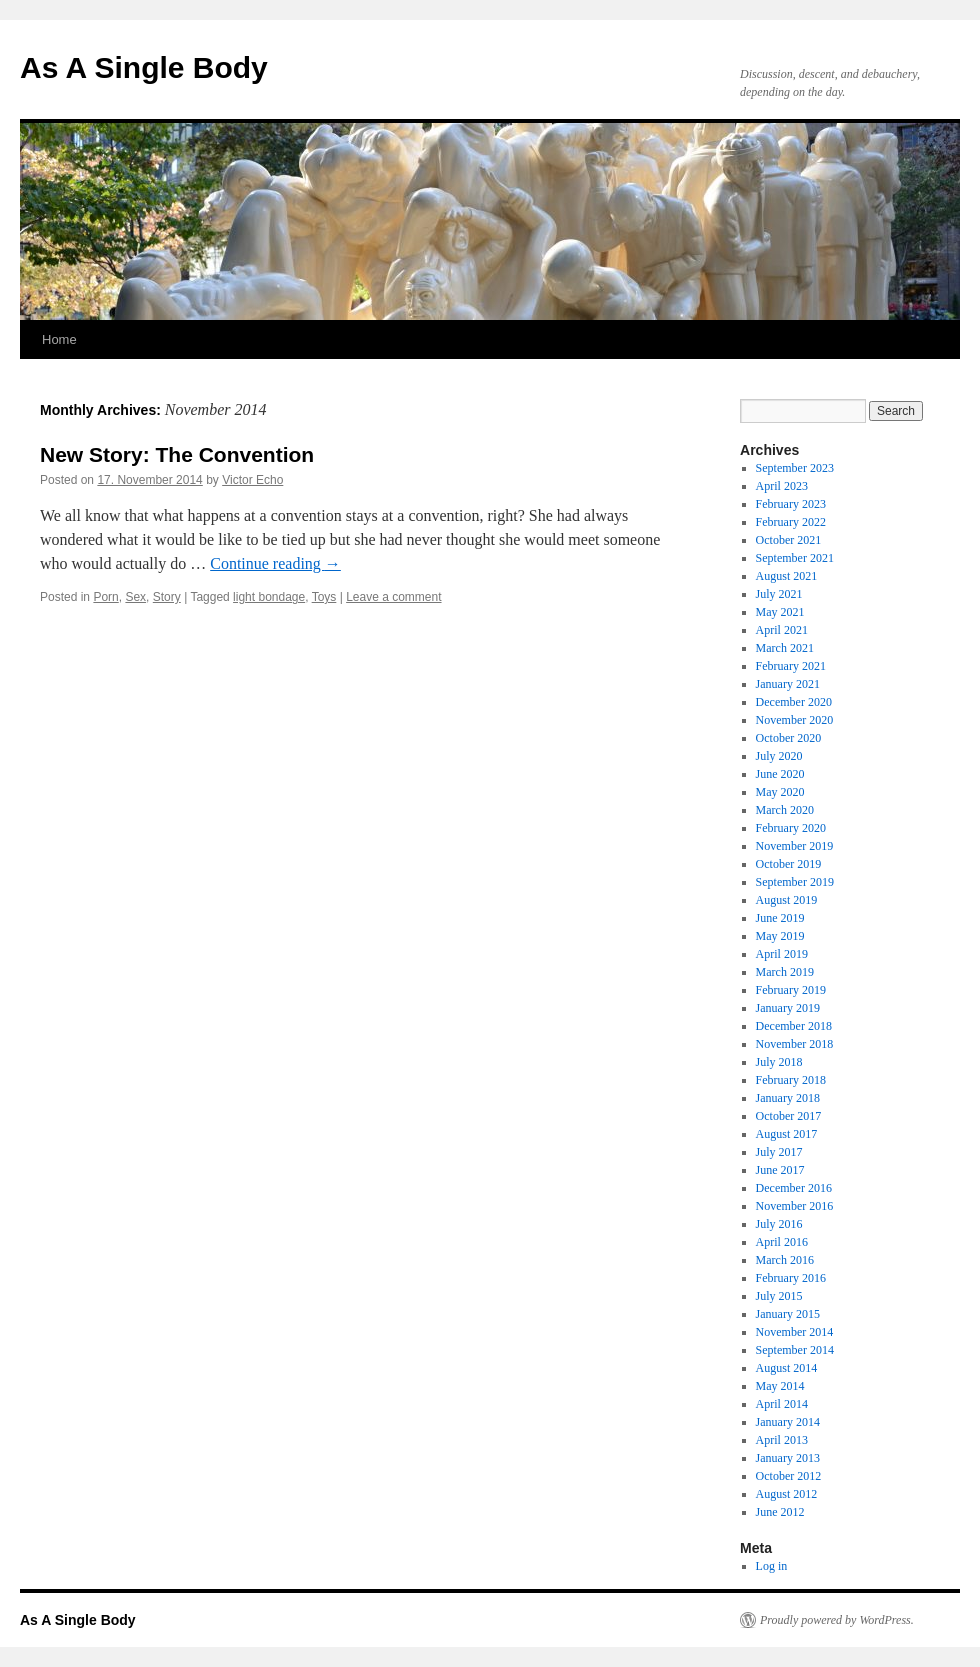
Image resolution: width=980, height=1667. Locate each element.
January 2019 (788, 1008)
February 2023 (791, 504)
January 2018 (788, 1098)
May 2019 (780, 936)
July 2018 (779, 1062)
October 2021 (789, 540)
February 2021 (791, 666)
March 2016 (785, 1260)
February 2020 (791, 828)
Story (167, 597)
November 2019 (795, 846)
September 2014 (795, 1350)
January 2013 (788, 1458)
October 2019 (789, 864)
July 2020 (779, 756)
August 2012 (787, 1494)
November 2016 (795, 1206)
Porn (105, 597)
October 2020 (789, 738)
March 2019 (785, 972)
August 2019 (787, 900)
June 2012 (780, 1512)
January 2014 (788, 1422)
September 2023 (795, 468)
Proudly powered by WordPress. (837, 1620)
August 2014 (787, 1368)
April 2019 (782, 954)
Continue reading (275, 563)
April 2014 (782, 1404)
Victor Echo (252, 480)
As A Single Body (144, 67)
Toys (324, 597)
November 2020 (795, 720)
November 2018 (795, 1044)
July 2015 (779, 1296)
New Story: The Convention (177, 454)
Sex (135, 597)
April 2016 (782, 1242)
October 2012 (789, 1476)
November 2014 (795, 1332)
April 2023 (782, 486)
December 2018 (794, 1026)
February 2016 (791, 1278)
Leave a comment (393, 597)
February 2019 (791, 990)
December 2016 (794, 1188)
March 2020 (785, 810)
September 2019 (795, 882)
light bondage (269, 597)
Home (59, 339)
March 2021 (785, 648)
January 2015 (788, 1314)
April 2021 (782, 630)
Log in (772, 1566)
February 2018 (791, 1080)
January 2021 (788, 684)
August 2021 (787, 576)
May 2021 (780, 612)
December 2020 (794, 702)
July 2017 (779, 1152)
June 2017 (780, 1170)
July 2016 (779, 1224)
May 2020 (780, 792)
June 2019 (780, 918)
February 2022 (791, 522)
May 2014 (780, 1386)
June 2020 (780, 774)
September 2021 (795, 558)
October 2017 (789, 1116)
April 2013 (782, 1440)
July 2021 (779, 594)
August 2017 (787, 1134)
